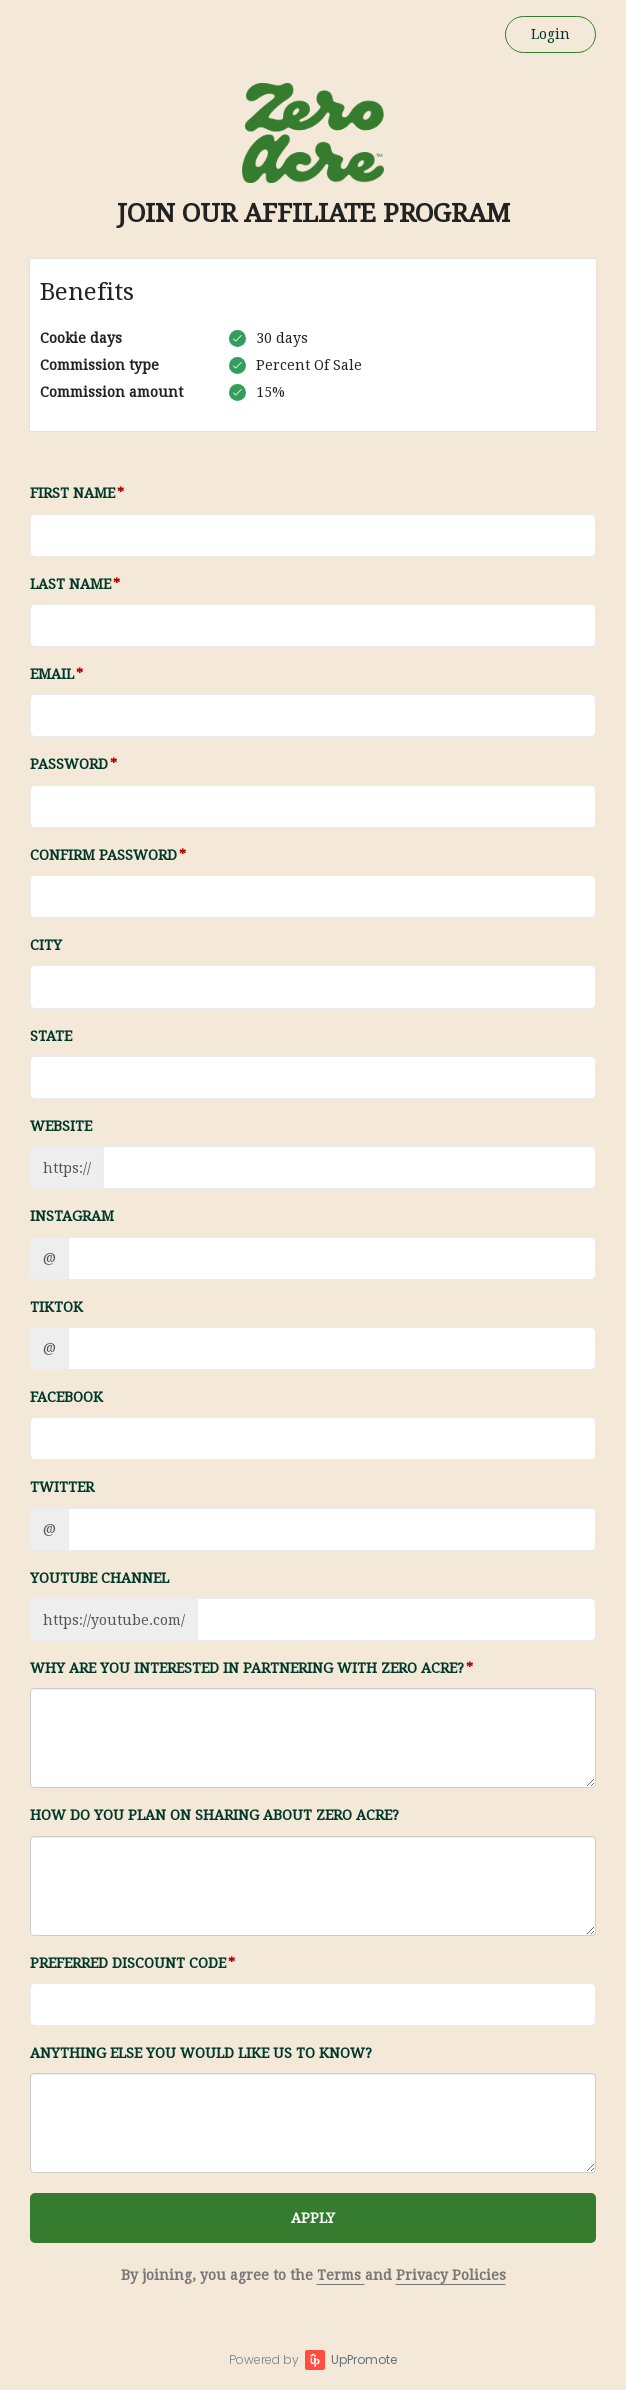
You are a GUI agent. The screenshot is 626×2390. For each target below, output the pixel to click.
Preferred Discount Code (128, 1963)
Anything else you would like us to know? (201, 2053)
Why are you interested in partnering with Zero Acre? (247, 1668)
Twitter (62, 1487)
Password (69, 764)
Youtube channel (99, 1578)
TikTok (56, 1307)
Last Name (70, 584)
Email (52, 674)
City (46, 945)
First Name (72, 493)
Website (61, 1126)
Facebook (66, 1397)
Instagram (72, 1216)
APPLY (313, 2218)
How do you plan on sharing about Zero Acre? (214, 1815)
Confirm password (103, 855)
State (51, 1036)
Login (550, 34)
